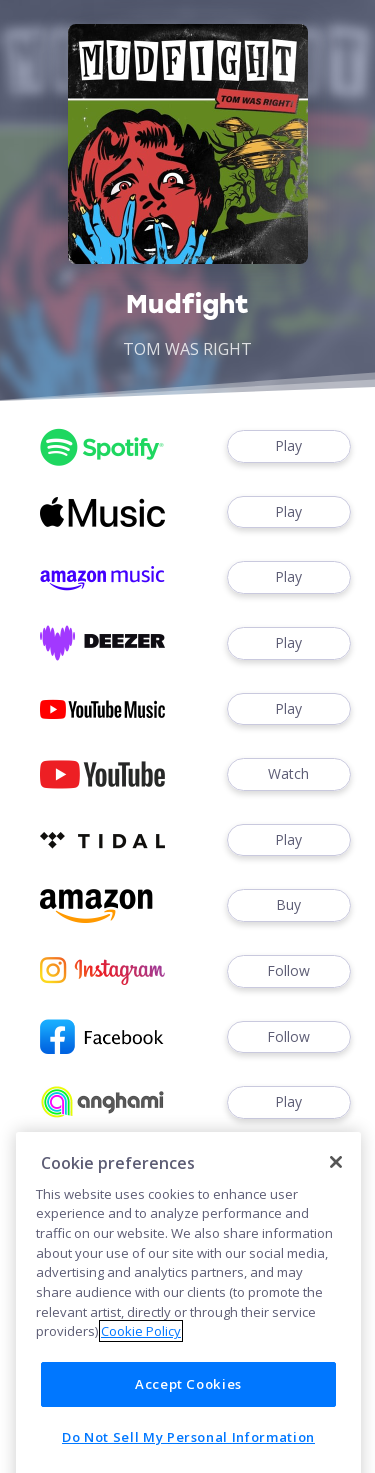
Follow (289, 971)
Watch (289, 774)
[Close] (336, 1247)
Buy (289, 905)
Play (289, 446)
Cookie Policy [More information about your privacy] (141, 1417)
